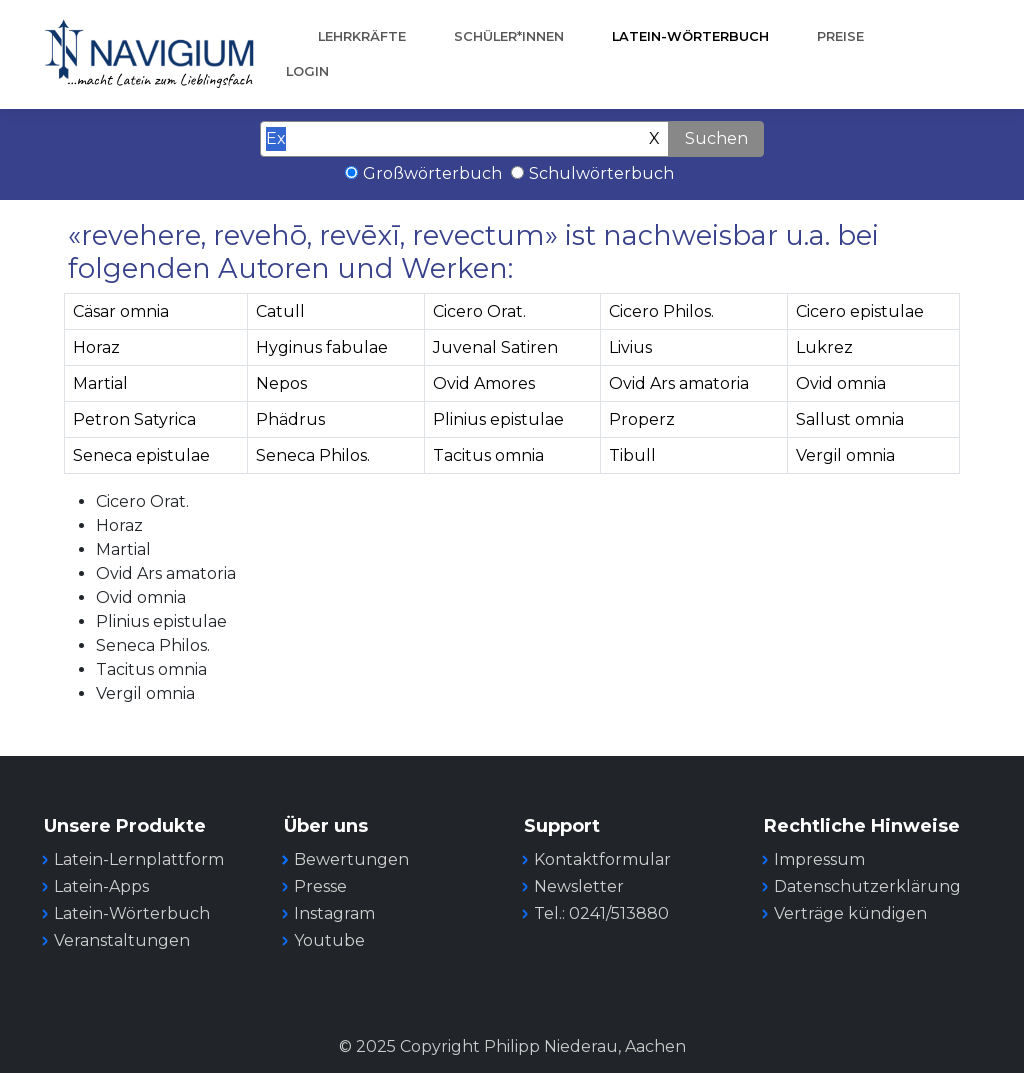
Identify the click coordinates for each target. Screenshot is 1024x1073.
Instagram (334, 913)
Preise (840, 36)
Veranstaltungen (122, 940)
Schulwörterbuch (601, 173)
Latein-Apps (101, 886)
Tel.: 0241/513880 (601, 913)
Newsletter (579, 886)
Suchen (716, 138)
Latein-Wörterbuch (690, 36)
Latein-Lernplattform (139, 859)
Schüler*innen (509, 36)
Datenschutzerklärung (867, 886)
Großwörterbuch (432, 173)
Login (307, 71)
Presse (320, 886)
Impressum (819, 859)
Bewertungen (351, 859)
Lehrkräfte (362, 36)
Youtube (329, 940)
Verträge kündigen (850, 913)
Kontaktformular (602, 859)
